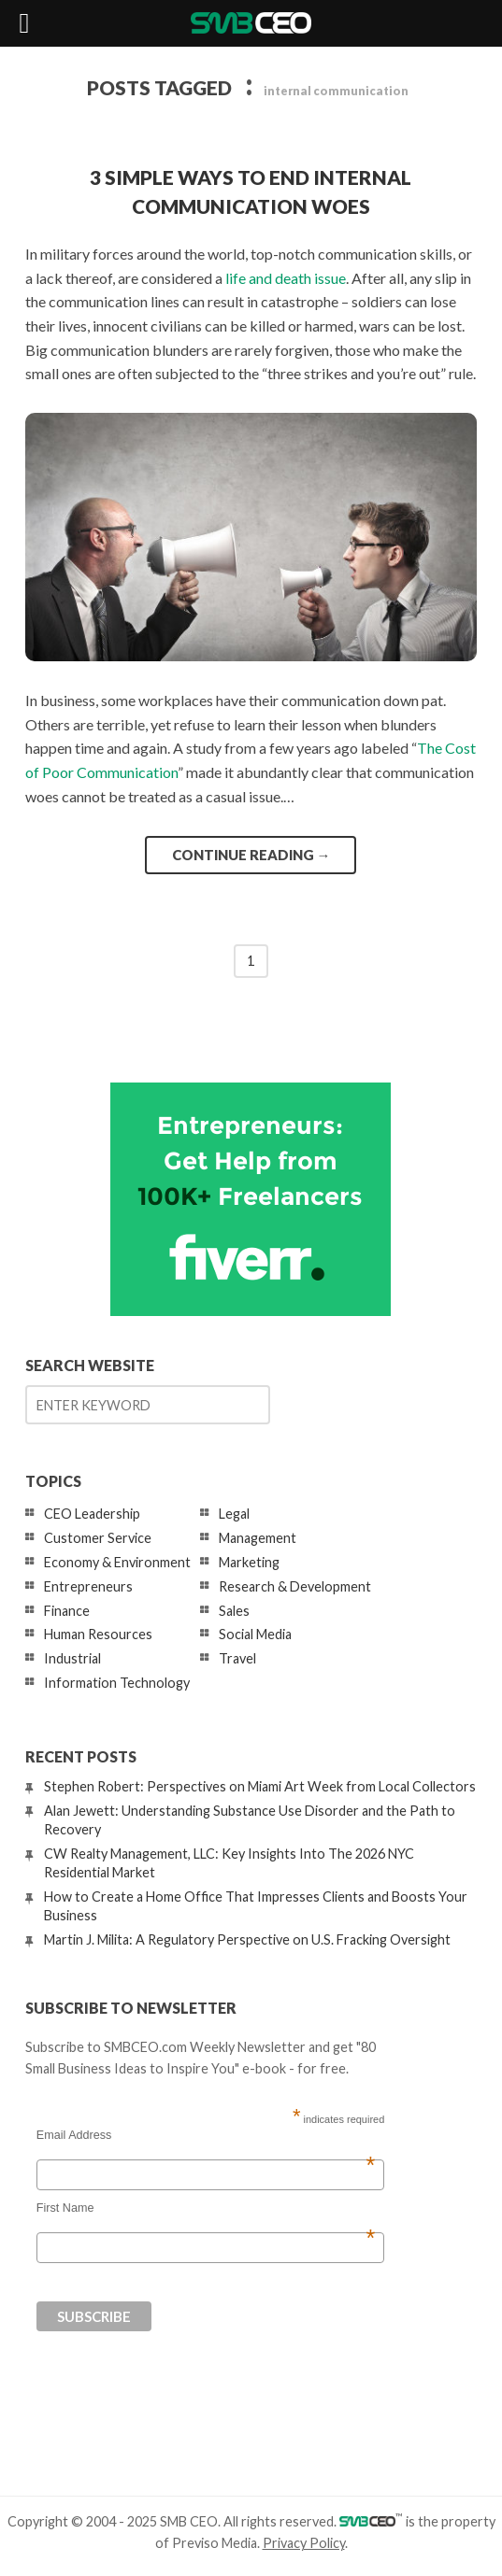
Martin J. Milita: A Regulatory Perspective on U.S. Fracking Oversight (247, 1939)
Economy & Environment (117, 1562)
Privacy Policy (304, 2543)
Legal (234, 1514)
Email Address (205, 2135)
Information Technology (117, 1683)
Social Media (255, 1634)
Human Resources (98, 1634)
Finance (67, 1611)
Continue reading (251, 854)
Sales (234, 1611)
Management (257, 1538)
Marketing (249, 1562)
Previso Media (214, 2543)
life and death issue (285, 278)
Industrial (72, 1658)
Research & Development (295, 1586)
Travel (237, 1658)
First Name (205, 2208)
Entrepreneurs (88, 1586)
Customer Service (97, 1538)
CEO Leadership (92, 1514)
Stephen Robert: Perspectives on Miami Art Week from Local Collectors (260, 1786)
